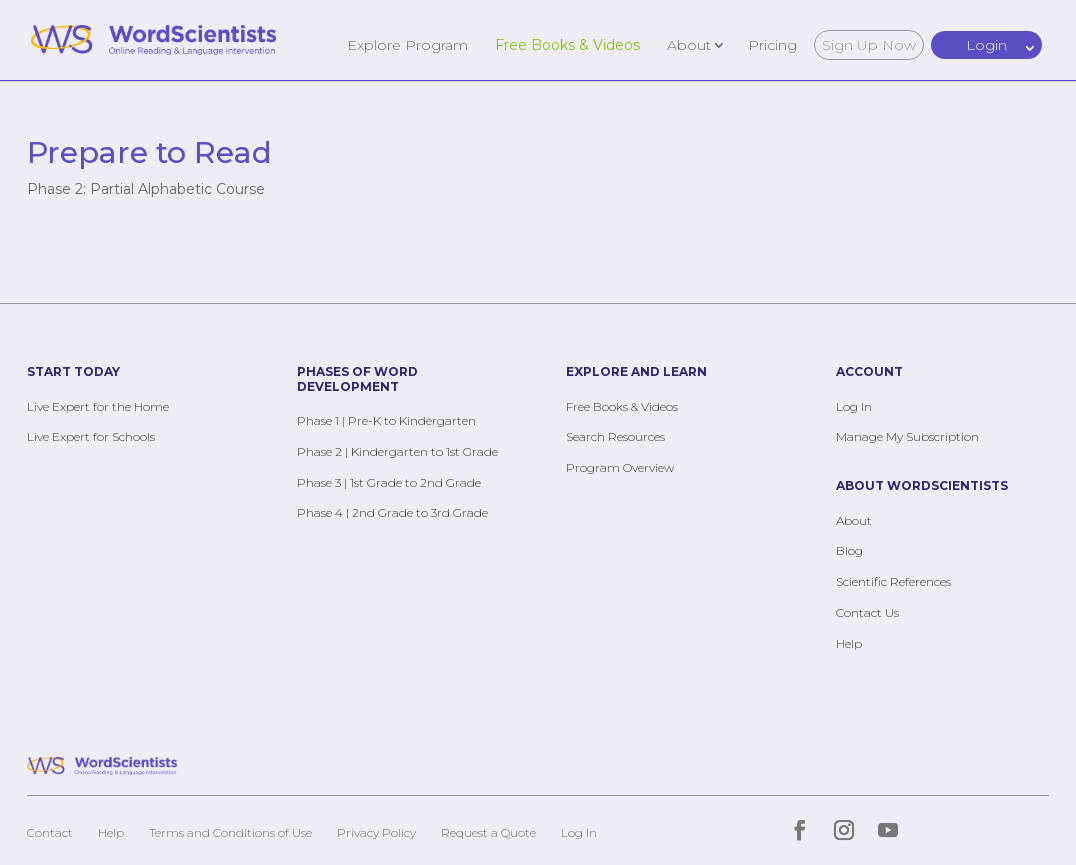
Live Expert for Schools (91, 436)
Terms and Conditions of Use (230, 832)
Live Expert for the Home (98, 406)
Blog (849, 550)
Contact (50, 832)
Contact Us (867, 612)
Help (849, 643)
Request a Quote (488, 832)
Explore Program (407, 44)
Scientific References (893, 581)
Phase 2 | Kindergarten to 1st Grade (397, 451)
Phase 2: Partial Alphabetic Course (146, 189)
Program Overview (620, 467)
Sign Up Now (869, 45)
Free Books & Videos (567, 44)
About (689, 44)
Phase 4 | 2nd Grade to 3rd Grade (392, 512)
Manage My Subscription (907, 436)
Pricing (772, 44)
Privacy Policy (376, 832)
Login (986, 45)
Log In (854, 406)
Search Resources (615, 436)
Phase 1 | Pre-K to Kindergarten (386, 420)
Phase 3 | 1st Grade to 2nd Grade (389, 482)
